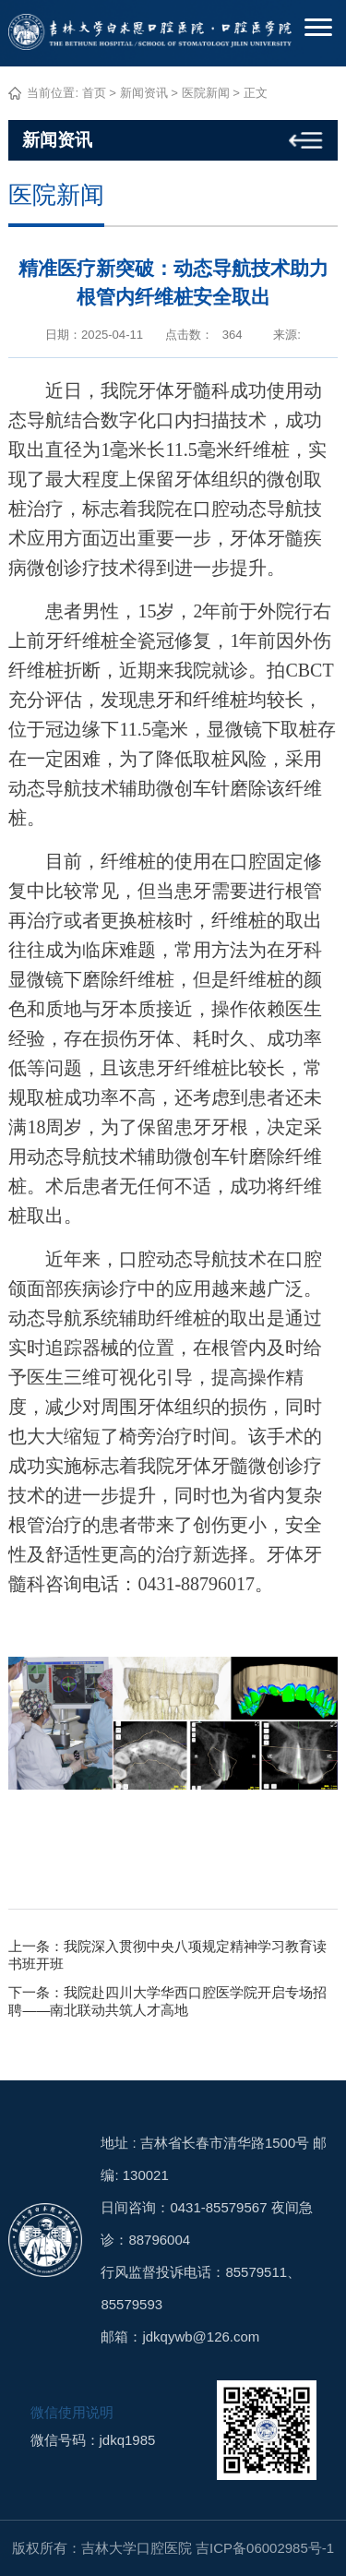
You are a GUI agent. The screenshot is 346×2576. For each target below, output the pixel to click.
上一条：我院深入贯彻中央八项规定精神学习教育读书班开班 (167, 1954)
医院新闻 (206, 93)
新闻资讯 (144, 93)
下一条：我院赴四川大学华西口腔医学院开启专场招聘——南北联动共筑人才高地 (167, 2001)
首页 (94, 93)
